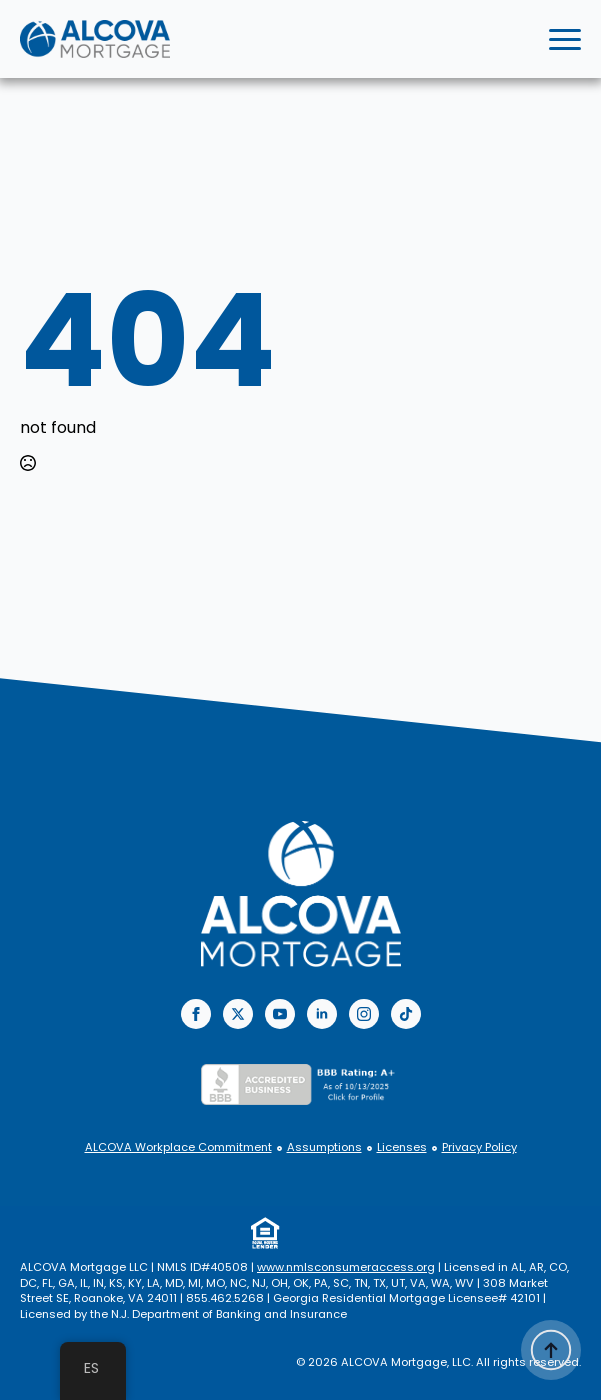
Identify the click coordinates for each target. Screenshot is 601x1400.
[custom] (406, 1014)
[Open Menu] (565, 39)
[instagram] (364, 1014)
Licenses (402, 1147)
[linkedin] (322, 1014)
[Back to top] (551, 1350)
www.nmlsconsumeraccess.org (346, 1267)
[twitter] (238, 1014)
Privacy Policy (479, 1147)
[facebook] (196, 1014)
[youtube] (280, 1014)
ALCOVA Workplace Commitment (178, 1147)
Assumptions (324, 1147)
